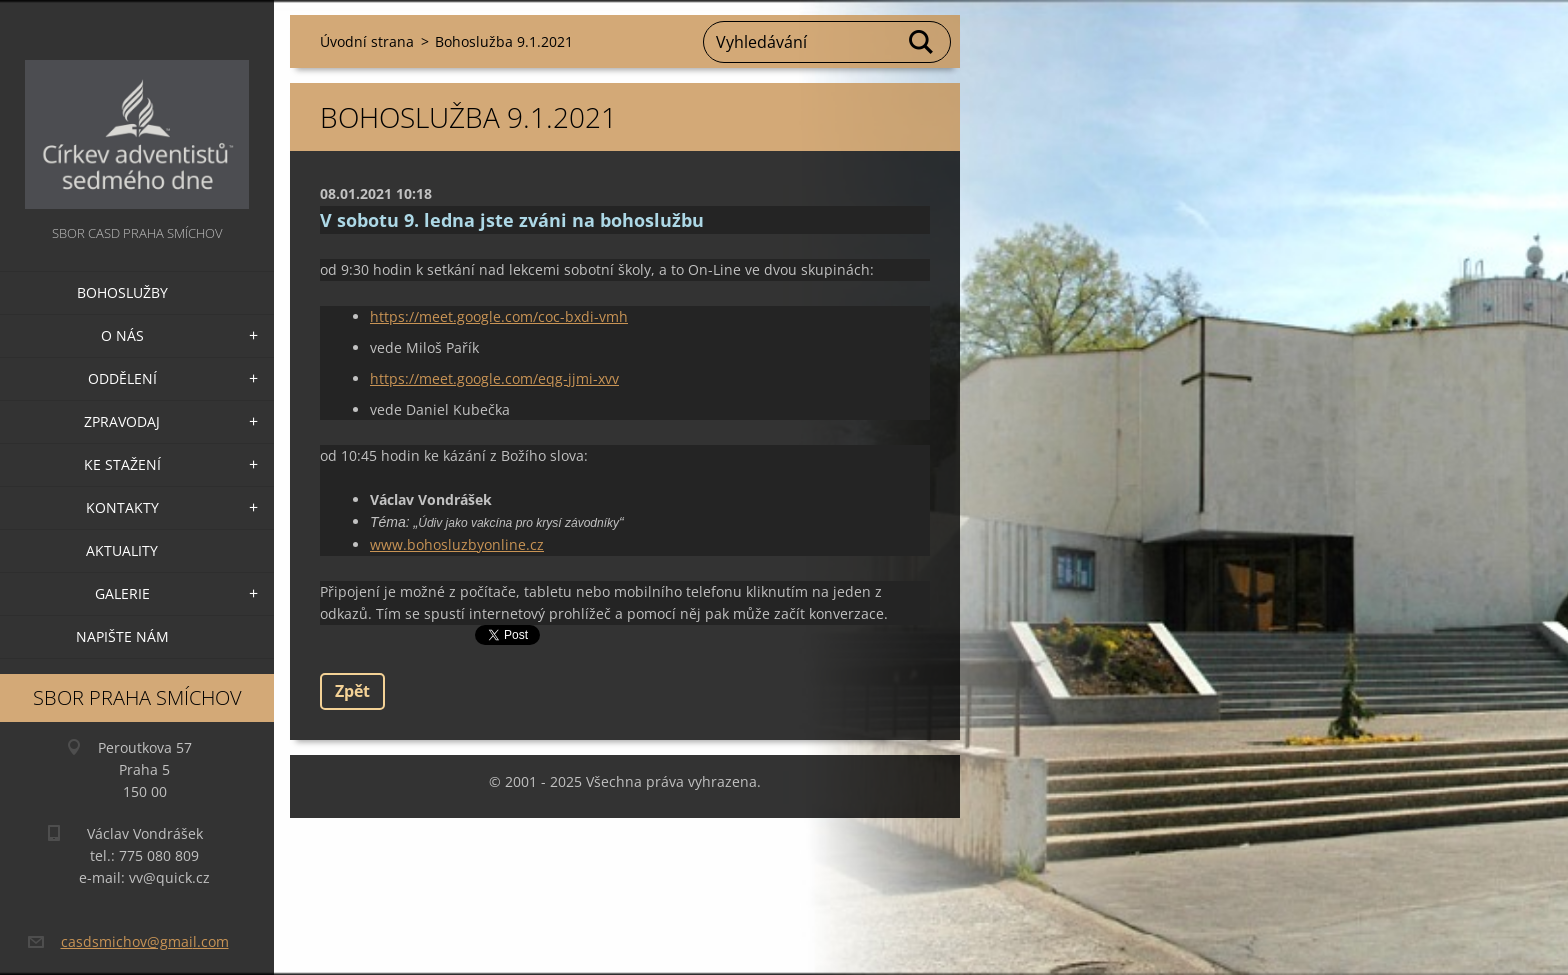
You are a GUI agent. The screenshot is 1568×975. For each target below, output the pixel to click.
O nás (122, 335)
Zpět (352, 691)
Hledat (922, 42)
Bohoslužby (122, 292)
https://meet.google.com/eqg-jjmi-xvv (494, 378)
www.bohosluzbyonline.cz (457, 544)
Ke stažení (122, 464)
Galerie (122, 593)
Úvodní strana (367, 41)
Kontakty (122, 507)
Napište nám (122, 636)
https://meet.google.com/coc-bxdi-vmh (499, 316)
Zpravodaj (122, 421)
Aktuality (122, 550)
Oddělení (122, 378)
